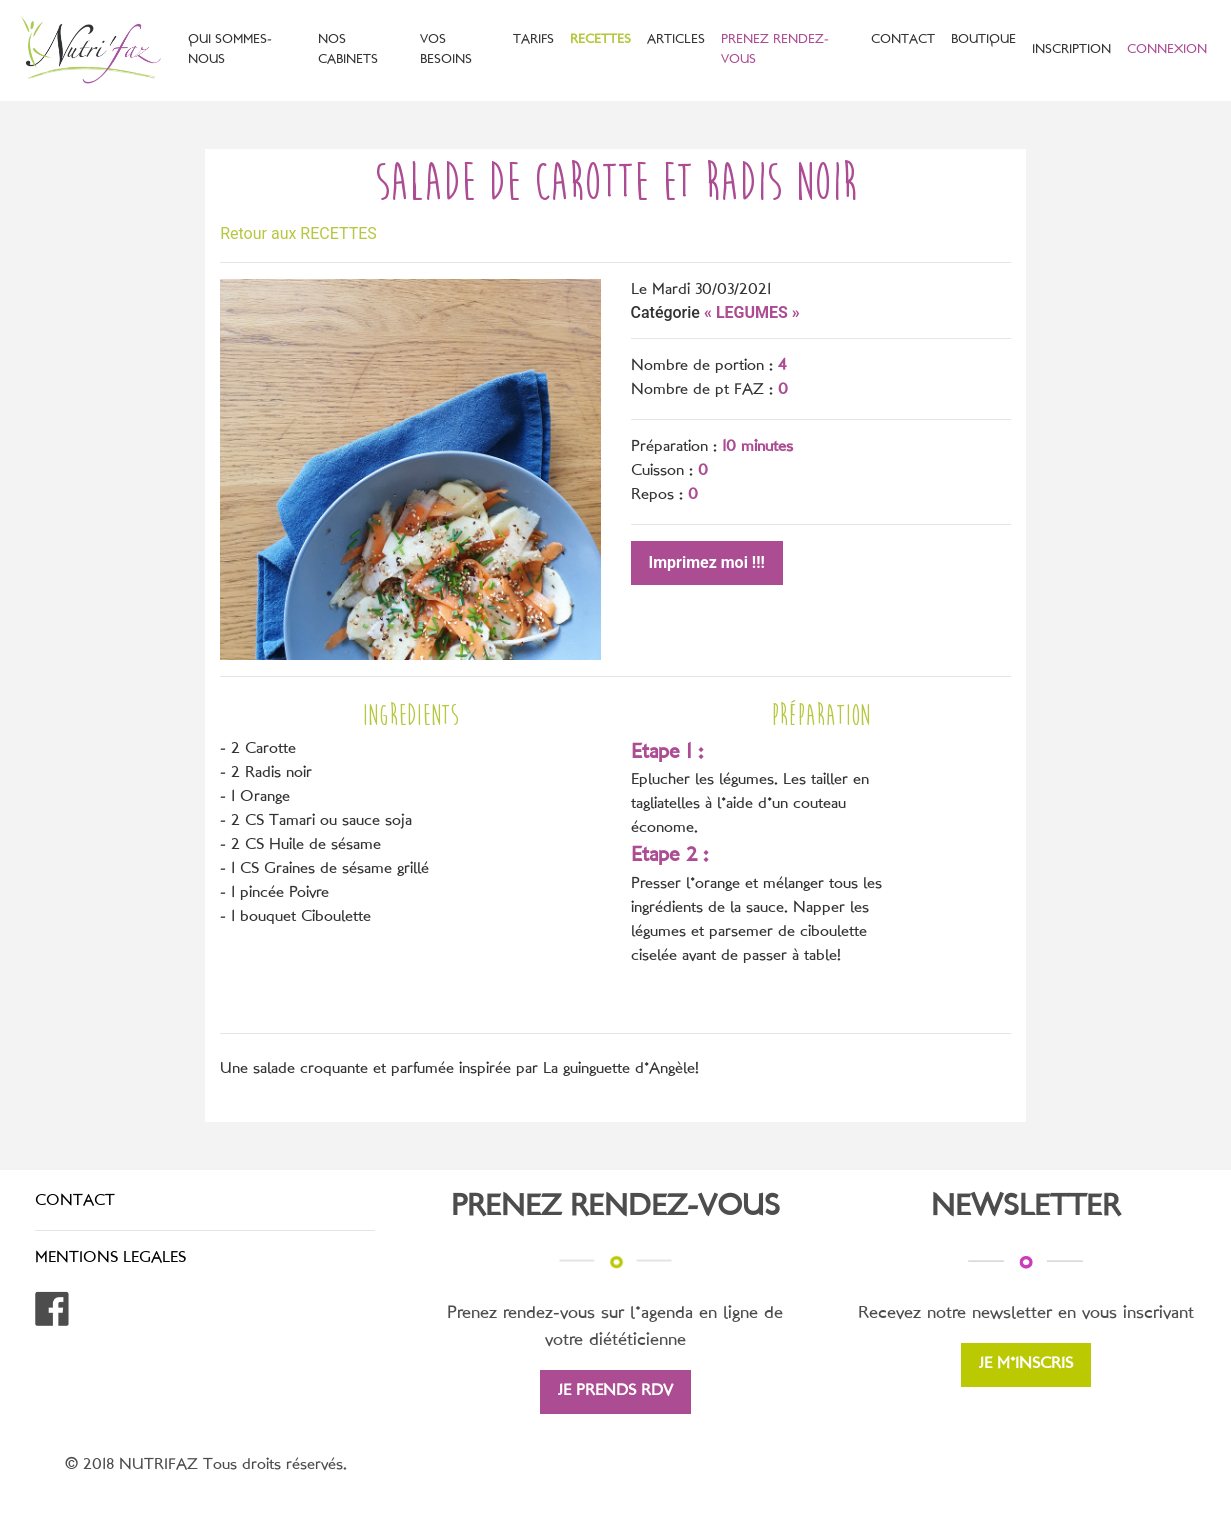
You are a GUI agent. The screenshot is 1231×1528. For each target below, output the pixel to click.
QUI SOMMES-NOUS (230, 49)
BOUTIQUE (983, 40)
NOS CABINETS (348, 49)
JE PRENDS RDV (615, 1391)
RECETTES (600, 40)
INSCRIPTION (1071, 50)
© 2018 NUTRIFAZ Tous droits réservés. (206, 1465)
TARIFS (533, 40)
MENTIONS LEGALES (110, 1258)
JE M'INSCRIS (1026, 1364)
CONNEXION (1167, 50)
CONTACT (903, 40)
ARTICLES (676, 40)
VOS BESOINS (446, 49)
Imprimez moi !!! (707, 562)
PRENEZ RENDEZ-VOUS (775, 49)
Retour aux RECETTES (298, 233)
